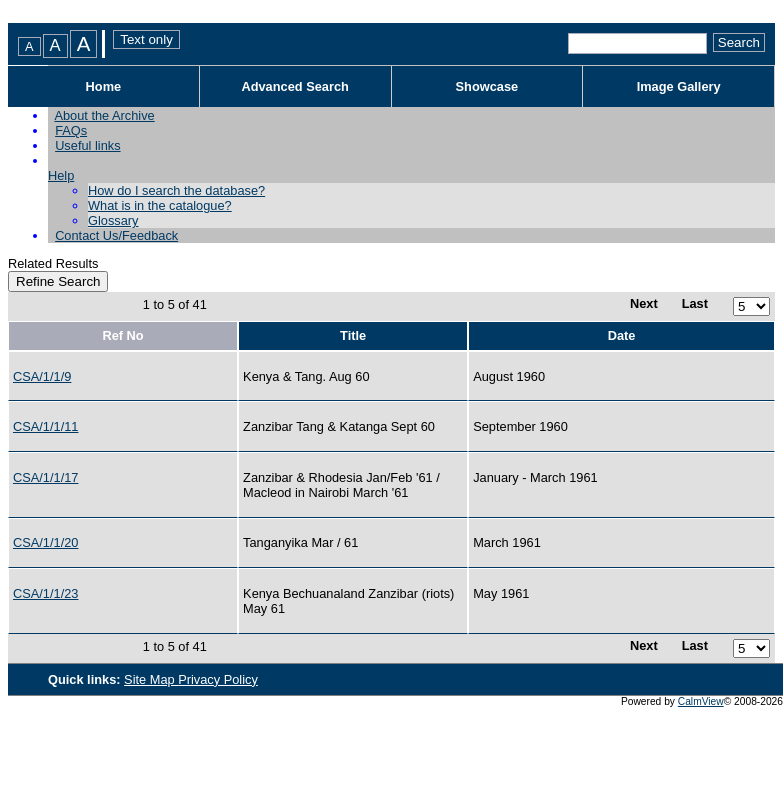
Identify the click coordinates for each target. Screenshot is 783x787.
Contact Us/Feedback (116, 235)
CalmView (701, 701)
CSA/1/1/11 (45, 426)
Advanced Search (294, 86)
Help (61, 175)
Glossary (113, 220)
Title (353, 335)
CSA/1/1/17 (45, 477)
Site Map (151, 679)
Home (104, 86)
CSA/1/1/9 (42, 376)
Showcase (487, 86)
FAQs (71, 130)
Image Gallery (679, 86)
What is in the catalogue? (160, 205)
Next (644, 303)
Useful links (87, 145)
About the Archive (104, 115)
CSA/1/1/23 (45, 593)
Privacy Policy (218, 679)
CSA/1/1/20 (45, 542)
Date (622, 335)
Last (695, 303)
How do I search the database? (176, 190)
